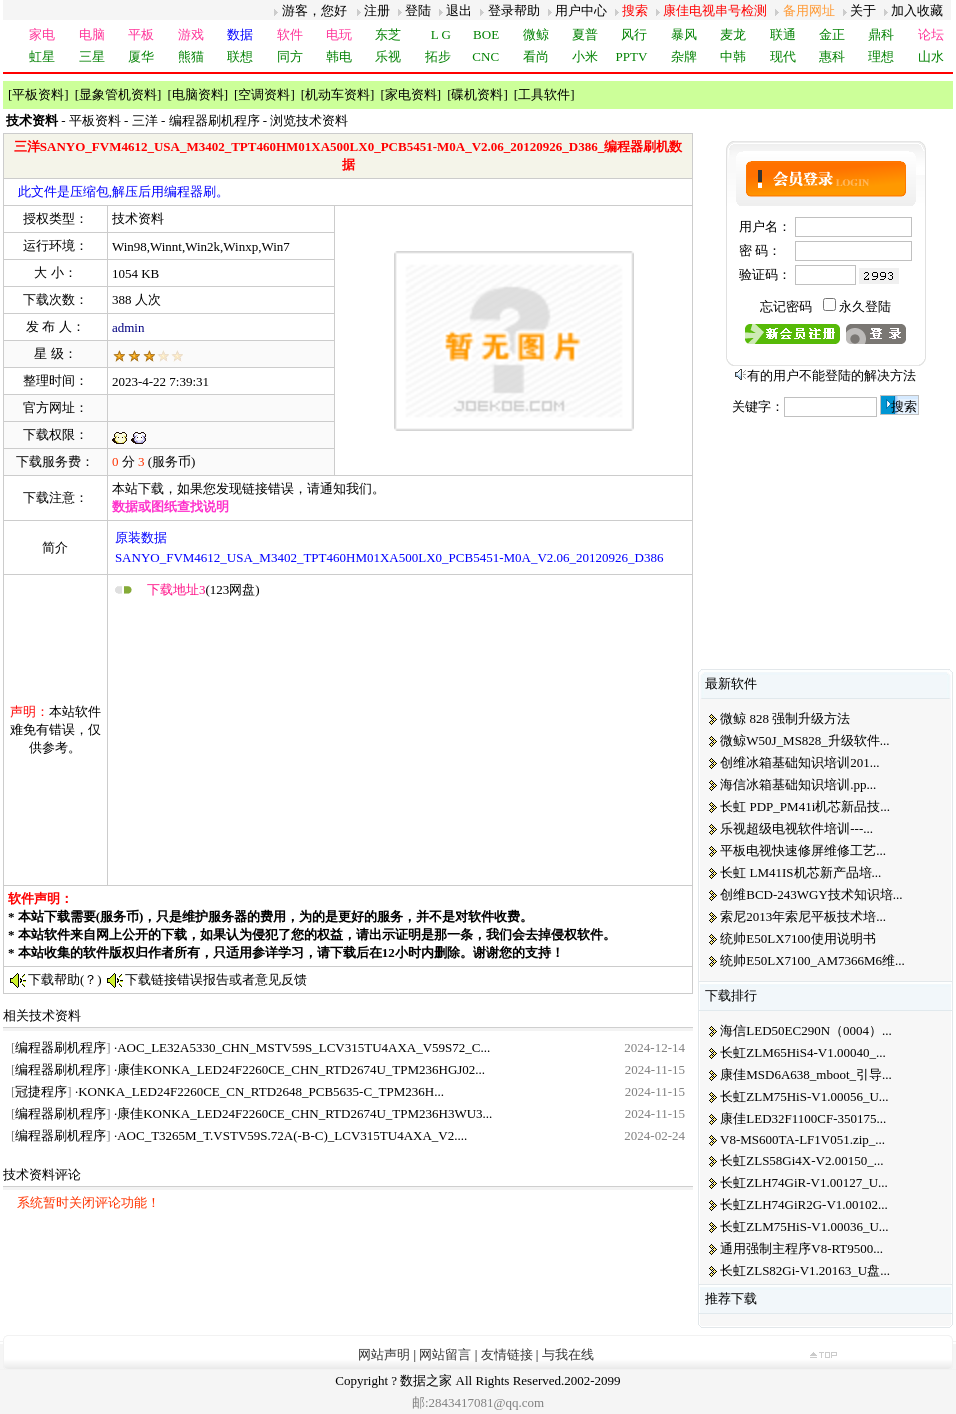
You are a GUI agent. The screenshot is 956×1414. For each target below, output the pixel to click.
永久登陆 (865, 306)
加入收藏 (917, 10)
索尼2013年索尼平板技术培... (803, 916)
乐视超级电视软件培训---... (796, 828)
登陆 (418, 10)
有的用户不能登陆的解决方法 (831, 375)
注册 (377, 10)
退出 (459, 10)
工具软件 (544, 94)
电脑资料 (198, 94)
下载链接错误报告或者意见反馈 (216, 979)
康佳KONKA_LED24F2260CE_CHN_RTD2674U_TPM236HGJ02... (301, 1069)
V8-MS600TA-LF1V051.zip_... (802, 1139)
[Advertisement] (338, 741)
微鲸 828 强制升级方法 (785, 718)
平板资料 (38, 94)
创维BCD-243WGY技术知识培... (811, 894)
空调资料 (264, 94)
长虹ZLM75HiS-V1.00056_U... (804, 1096)
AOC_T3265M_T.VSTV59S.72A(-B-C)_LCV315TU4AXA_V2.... (292, 1135)
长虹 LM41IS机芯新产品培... (800, 872)
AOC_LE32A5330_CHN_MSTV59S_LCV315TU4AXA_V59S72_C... (303, 1047)
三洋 (145, 120)
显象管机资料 (118, 94)
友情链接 (507, 1354)
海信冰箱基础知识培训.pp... (798, 784)
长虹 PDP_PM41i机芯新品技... (805, 806)
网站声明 (384, 1354)
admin (128, 327)
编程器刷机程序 (214, 120)
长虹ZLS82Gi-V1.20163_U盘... (805, 1270)
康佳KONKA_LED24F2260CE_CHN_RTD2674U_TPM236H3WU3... (304, 1113)
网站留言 (445, 1354)
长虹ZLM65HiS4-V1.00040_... (802, 1052)
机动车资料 (337, 94)
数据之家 (426, 1380)
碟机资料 (477, 94)
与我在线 (568, 1354)
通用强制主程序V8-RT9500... (801, 1248)
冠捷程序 (41, 1091)
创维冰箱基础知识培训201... (799, 762)
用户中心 (581, 10)
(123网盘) (203, 589)
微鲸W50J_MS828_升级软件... (804, 740)
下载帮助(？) (65, 979)
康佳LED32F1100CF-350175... (803, 1118)
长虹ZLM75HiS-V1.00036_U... (804, 1226)
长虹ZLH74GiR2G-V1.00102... (804, 1204)
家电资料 (411, 94)
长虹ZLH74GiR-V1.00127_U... (804, 1182)
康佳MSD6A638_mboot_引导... (806, 1074)
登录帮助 (514, 10)
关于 (863, 10)
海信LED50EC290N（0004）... (806, 1030)
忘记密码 (786, 306)
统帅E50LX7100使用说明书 (797, 938)
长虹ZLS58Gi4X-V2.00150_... (801, 1160)
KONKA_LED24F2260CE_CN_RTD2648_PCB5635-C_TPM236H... (261, 1091)
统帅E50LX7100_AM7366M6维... (812, 960)
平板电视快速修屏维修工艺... (803, 850)
